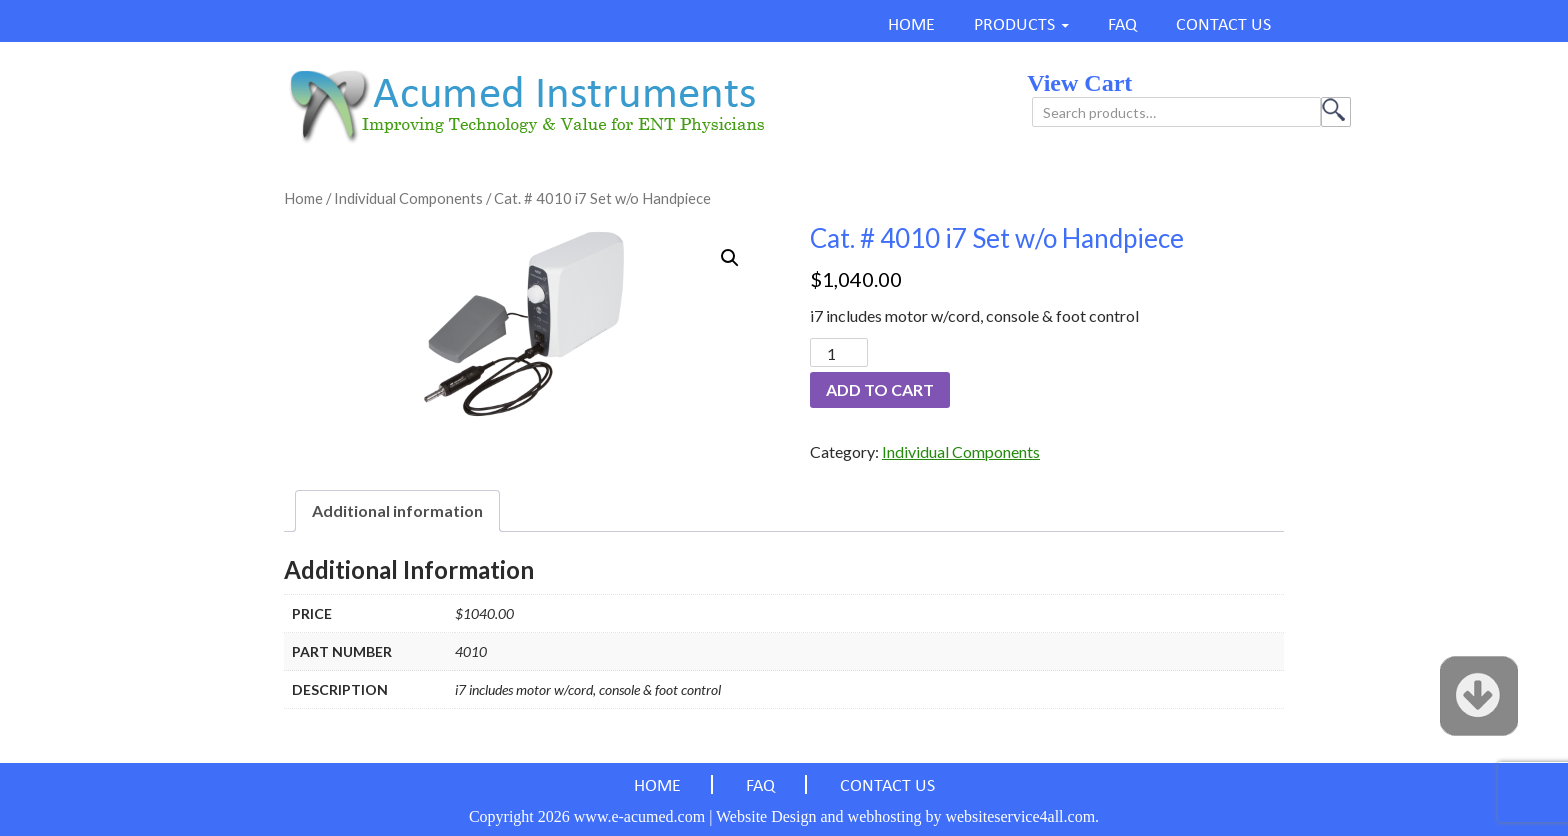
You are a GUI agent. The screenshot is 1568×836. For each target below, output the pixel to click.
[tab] (397, 511)
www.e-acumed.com (639, 816)
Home (303, 198)
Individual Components (408, 198)
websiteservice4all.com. (1022, 816)
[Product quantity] (839, 352)
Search (1336, 112)
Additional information (397, 510)
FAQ (1122, 25)
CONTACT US (1223, 25)
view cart (1079, 83)
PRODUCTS (1014, 25)
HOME (911, 25)
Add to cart (880, 389)
